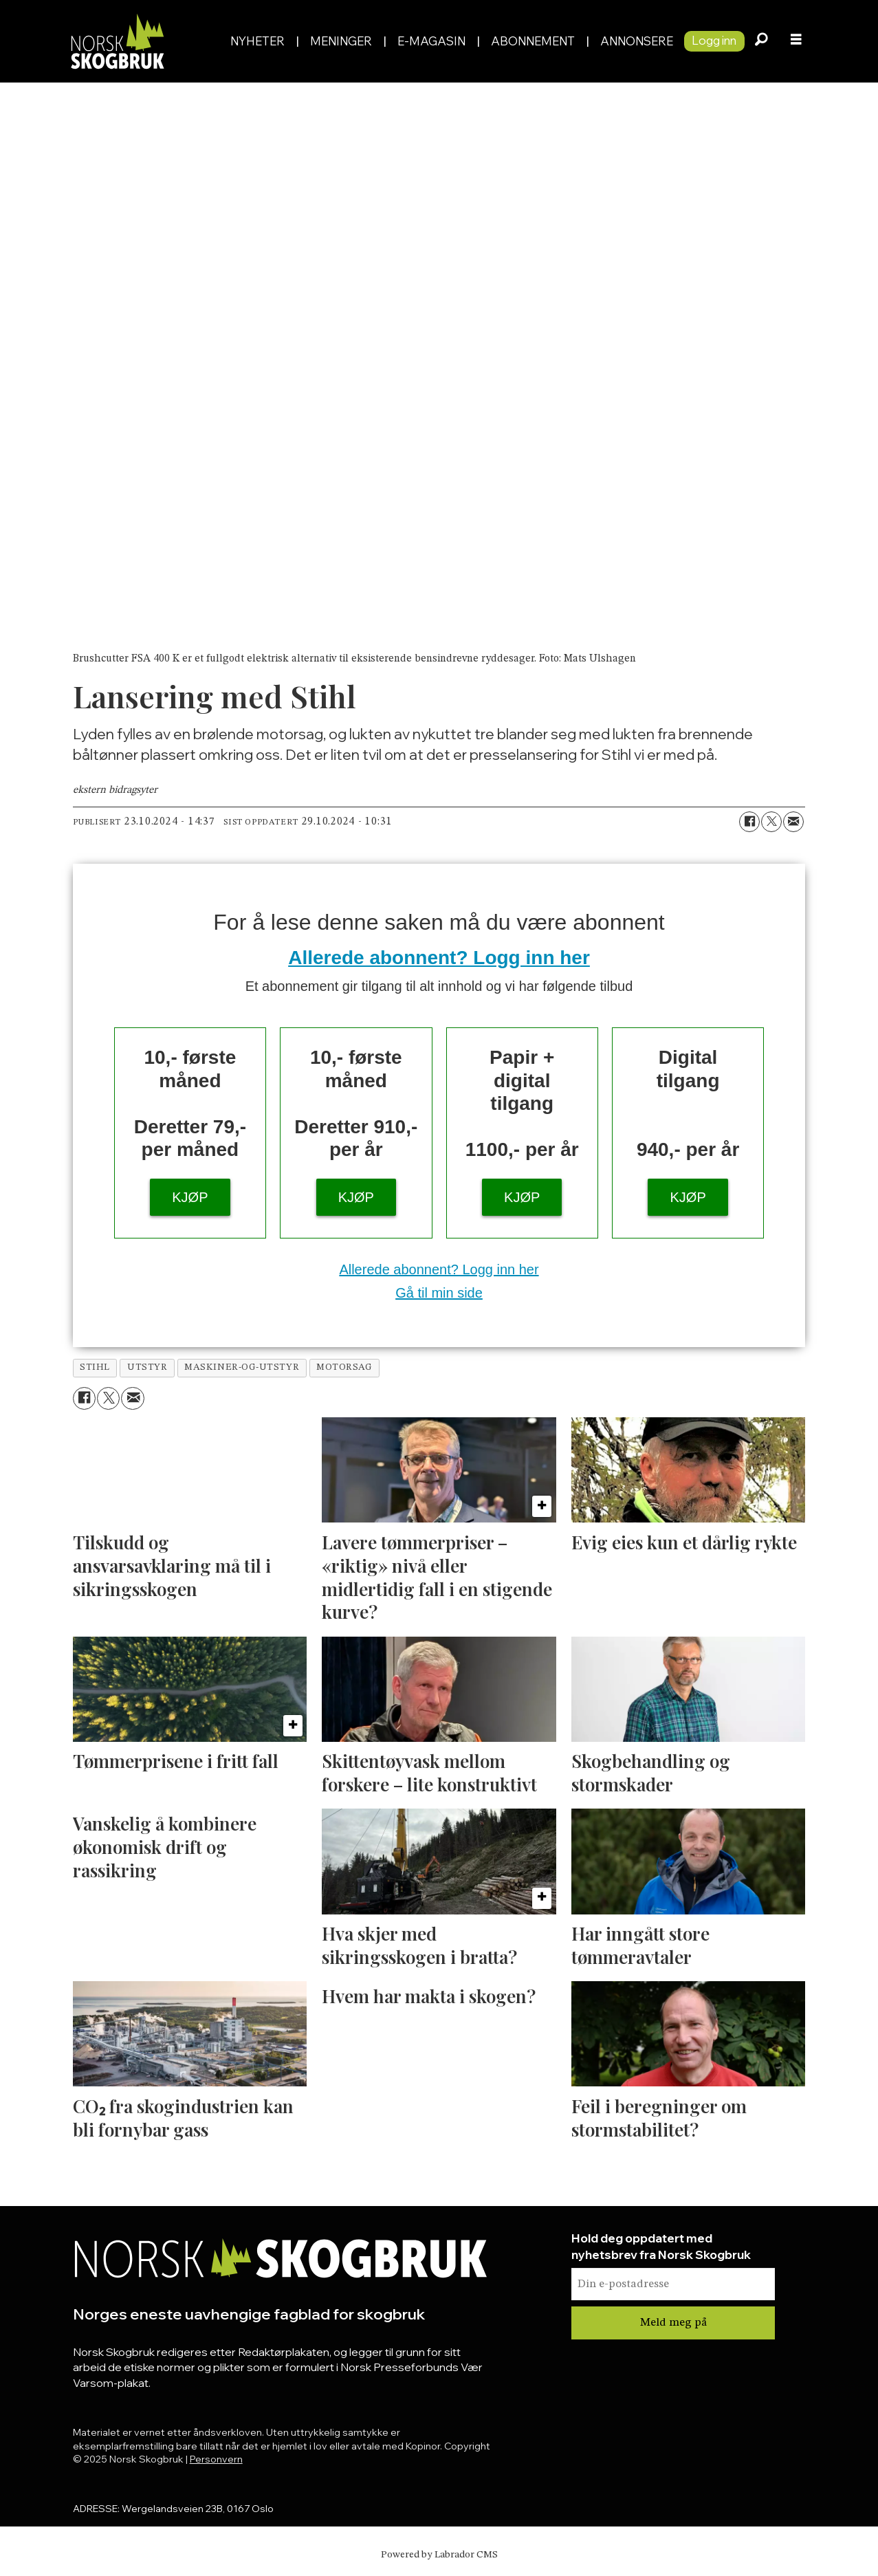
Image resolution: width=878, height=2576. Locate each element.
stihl (95, 1367)
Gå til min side (439, 1292)
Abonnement (533, 41)
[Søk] (762, 41)
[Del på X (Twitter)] (771, 821)
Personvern (216, 2459)
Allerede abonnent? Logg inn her (439, 957)
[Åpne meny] (796, 41)
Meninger (341, 41)
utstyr (147, 1367)
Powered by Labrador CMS (439, 2554)
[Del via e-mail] (793, 821)
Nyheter (257, 41)
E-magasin (431, 41)
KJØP (190, 1197)
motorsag (344, 1367)
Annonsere (636, 41)
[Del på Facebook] (749, 821)
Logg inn (714, 40)
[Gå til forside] (116, 40)
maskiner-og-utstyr (241, 1367)
